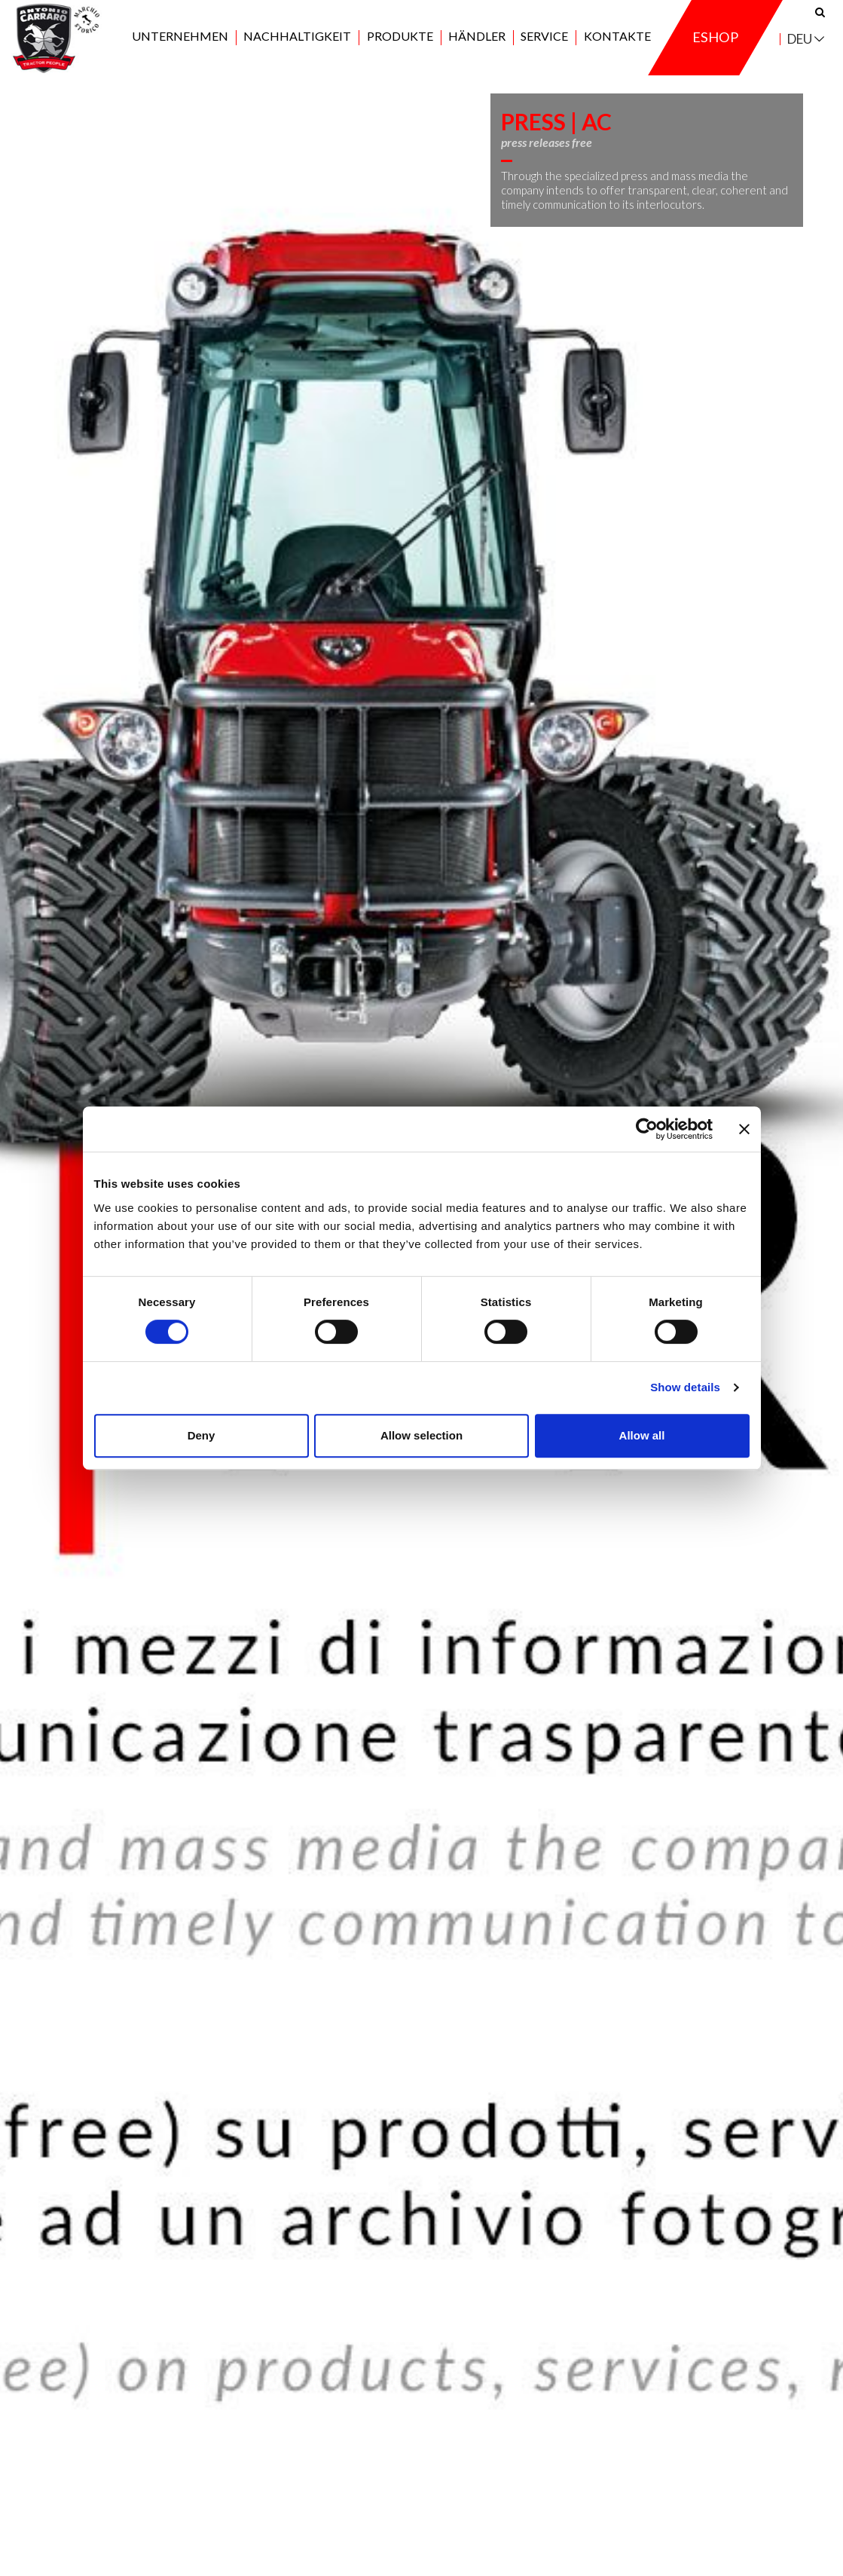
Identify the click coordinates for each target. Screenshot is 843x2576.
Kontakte (617, 46)
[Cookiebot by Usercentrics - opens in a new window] (647, 1129)
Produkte (400, 46)
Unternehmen (180, 46)
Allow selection (421, 1435)
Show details (685, 1387)
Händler (476, 46)
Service (544, 46)
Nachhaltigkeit (297, 46)
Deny (201, 1435)
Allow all (642, 1435)
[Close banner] (744, 1129)
